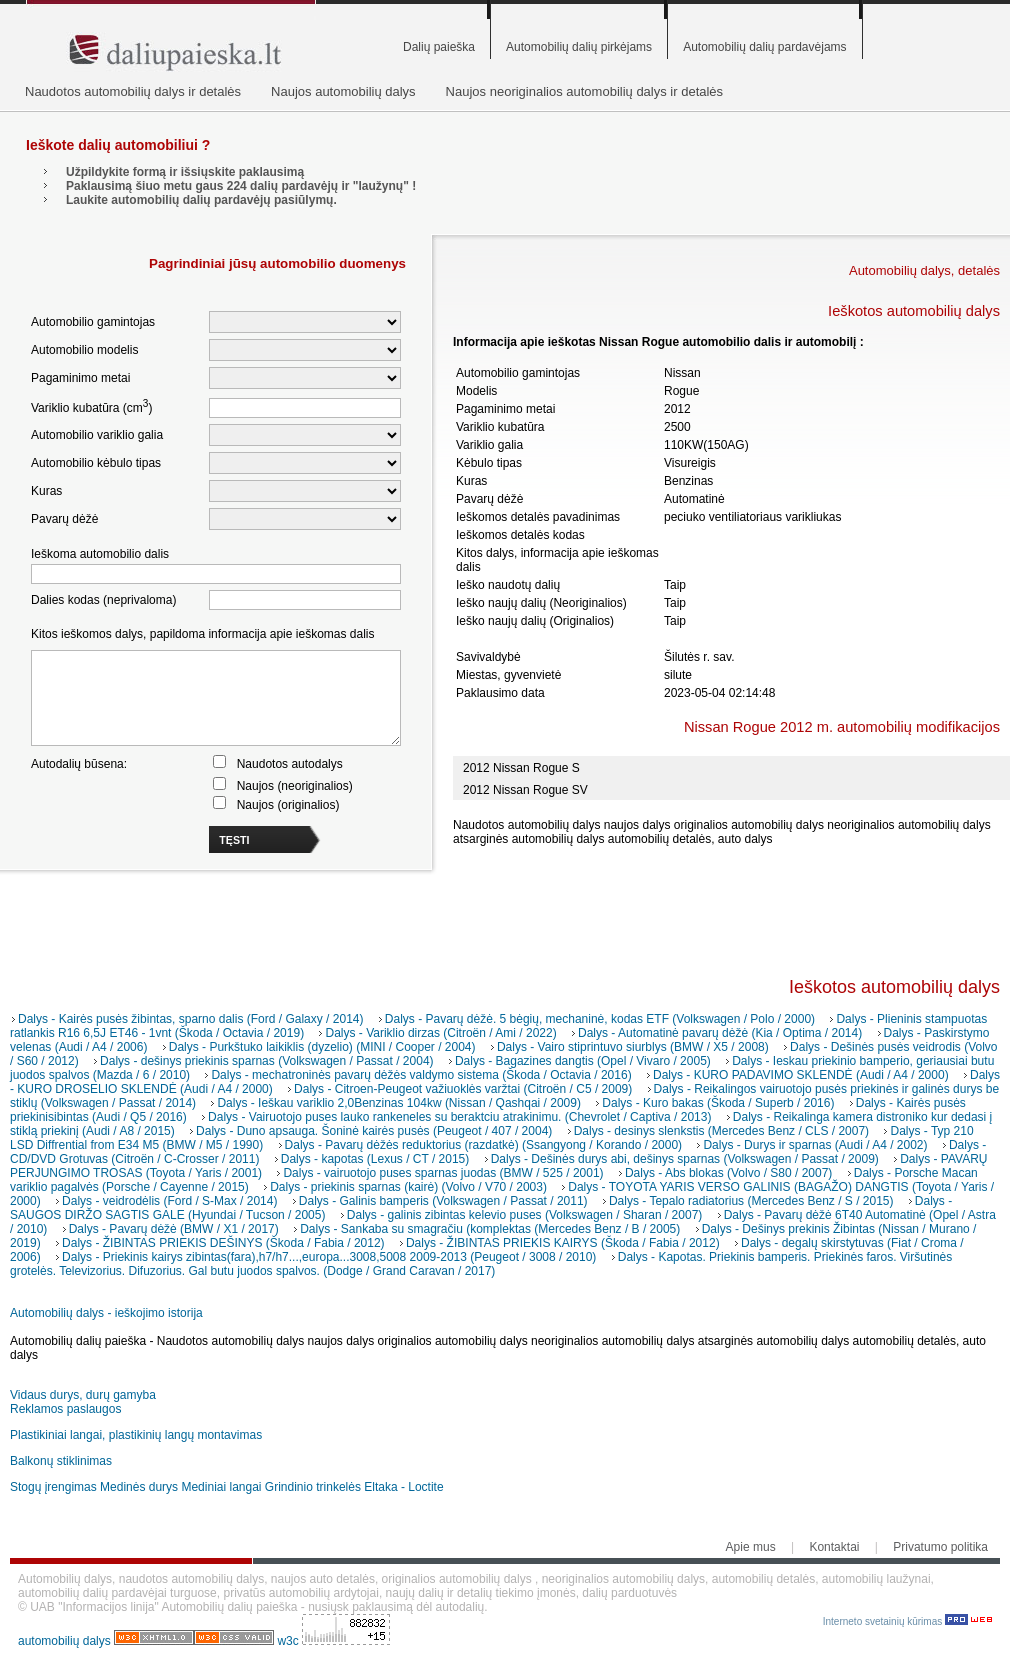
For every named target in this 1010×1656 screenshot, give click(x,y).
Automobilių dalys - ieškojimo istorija (106, 1313)
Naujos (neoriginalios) (295, 786)
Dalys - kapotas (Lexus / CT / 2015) (375, 1159)
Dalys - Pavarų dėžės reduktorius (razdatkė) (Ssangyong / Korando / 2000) (484, 1145)
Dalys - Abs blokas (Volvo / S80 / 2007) (728, 1173)
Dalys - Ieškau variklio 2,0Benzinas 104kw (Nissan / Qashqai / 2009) (399, 1103)
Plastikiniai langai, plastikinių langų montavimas (136, 1435)
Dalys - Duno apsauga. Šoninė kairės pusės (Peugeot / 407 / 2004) (374, 1131)
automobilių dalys (64, 1641)
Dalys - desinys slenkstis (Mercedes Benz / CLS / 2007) (721, 1131)
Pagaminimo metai (80, 378)
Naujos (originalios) (288, 805)
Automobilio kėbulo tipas (96, 463)
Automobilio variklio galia (97, 435)
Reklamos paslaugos (65, 1409)
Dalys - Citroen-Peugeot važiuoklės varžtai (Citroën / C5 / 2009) (463, 1089)
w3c (289, 1641)
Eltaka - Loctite (403, 1487)
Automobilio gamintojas (93, 322)
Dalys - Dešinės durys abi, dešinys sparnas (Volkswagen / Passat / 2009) (685, 1159)
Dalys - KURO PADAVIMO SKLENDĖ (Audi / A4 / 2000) (801, 1075)
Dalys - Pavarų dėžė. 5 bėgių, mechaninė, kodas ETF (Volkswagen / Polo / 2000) (600, 1019)
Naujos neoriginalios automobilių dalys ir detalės (585, 91)
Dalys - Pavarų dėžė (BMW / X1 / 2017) (174, 1229)
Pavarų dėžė (64, 519)
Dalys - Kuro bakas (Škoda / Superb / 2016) (718, 1103)
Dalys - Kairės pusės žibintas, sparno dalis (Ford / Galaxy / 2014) (190, 1019)
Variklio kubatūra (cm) (91, 406)
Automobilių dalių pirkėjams (579, 47)
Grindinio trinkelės (313, 1487)
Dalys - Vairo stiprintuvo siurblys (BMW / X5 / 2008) (633, 1047)
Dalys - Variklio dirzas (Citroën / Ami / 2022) (440, 1033)
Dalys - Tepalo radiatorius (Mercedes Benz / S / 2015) (751, 1201)
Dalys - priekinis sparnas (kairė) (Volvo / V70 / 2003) (408, 1187)
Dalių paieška (439, 47)
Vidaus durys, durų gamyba (83, 1395)
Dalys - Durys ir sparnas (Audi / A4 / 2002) (815, 1145)
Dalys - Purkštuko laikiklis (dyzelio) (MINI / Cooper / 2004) (322, 1047)
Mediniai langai (221, 1487)
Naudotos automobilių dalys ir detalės (133, 91)
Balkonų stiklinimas (61, 1461)
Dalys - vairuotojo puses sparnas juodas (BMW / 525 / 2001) (443, 1173)
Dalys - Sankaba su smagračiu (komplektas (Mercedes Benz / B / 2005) (490, 1229)
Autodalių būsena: (79, 764)
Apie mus (751, 1547)
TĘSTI (234, 840)
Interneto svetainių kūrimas (907, 1621)
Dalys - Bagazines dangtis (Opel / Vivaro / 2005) (583, 1061)
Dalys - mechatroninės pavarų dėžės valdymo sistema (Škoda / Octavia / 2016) (421, 1075)
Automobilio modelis (84, 350)
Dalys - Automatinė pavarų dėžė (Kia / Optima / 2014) (720, 1033)
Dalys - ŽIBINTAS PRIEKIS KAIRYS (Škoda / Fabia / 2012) (563, 1243)
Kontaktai (834, 1547)
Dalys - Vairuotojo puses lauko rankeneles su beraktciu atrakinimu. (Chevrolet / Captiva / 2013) (459, 1117)
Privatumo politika (940, 1547)
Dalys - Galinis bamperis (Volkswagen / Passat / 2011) (443, 1201)
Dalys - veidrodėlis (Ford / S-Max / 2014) (169, 1201)
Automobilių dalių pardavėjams (764, 47)
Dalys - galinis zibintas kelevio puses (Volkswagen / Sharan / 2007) (525, 1215)
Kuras (46, 491)
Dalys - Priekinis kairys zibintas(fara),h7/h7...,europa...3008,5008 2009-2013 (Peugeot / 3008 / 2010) (329, 1257)
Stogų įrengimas (53, 1487)
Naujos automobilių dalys (343, 91)
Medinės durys (139, 1487)
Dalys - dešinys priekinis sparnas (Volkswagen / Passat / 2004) (267, 1061)
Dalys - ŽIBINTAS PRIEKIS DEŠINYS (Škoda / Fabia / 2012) (223, 1243)
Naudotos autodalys (290, 764)
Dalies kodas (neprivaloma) (103, 600)
